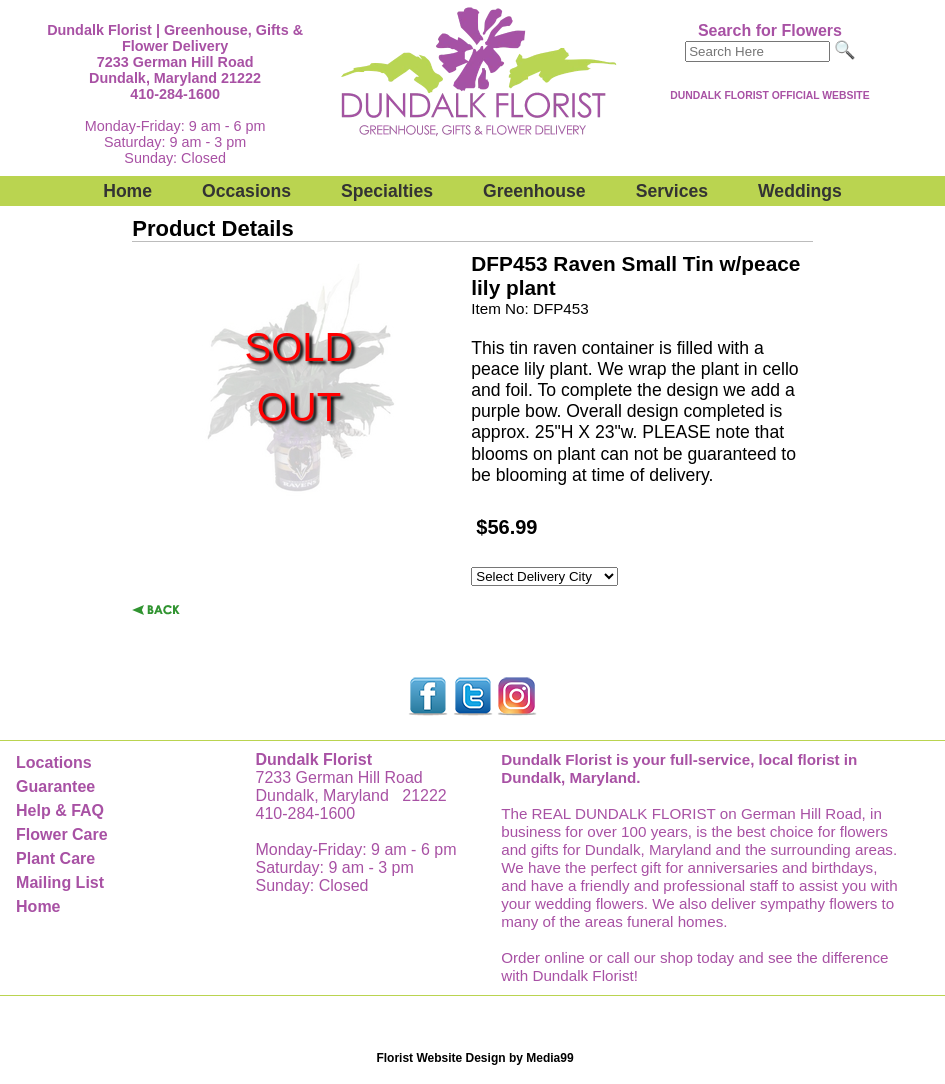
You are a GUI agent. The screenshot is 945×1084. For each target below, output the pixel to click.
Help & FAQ (60, 810)
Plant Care (55, 858)
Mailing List (60, 882)
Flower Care (62, 834)
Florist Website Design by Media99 (474, 1058)
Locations (54, 762)
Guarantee (55, 786)
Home (127, 191)
